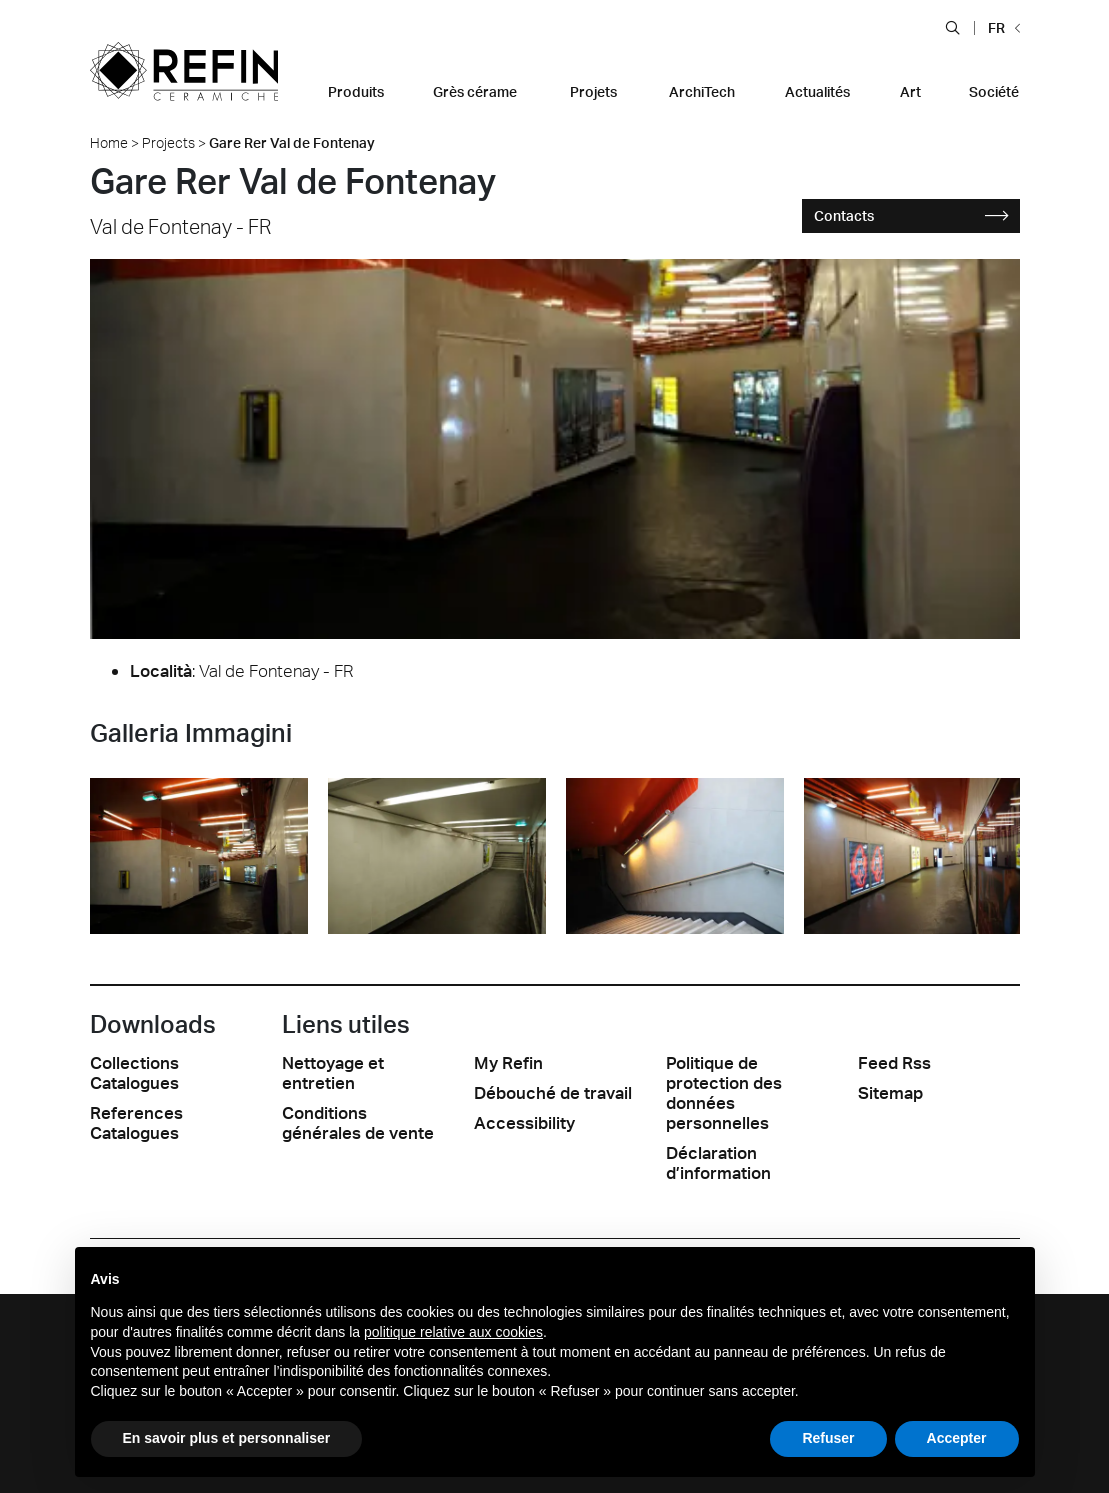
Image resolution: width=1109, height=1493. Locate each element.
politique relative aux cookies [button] (453, 1332)
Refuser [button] (828, 1438)
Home (109, 142)
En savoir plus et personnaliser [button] (227, 1438)
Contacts (911, 215)
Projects (168, 142)
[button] (952, 27)
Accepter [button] (957, 1438)
